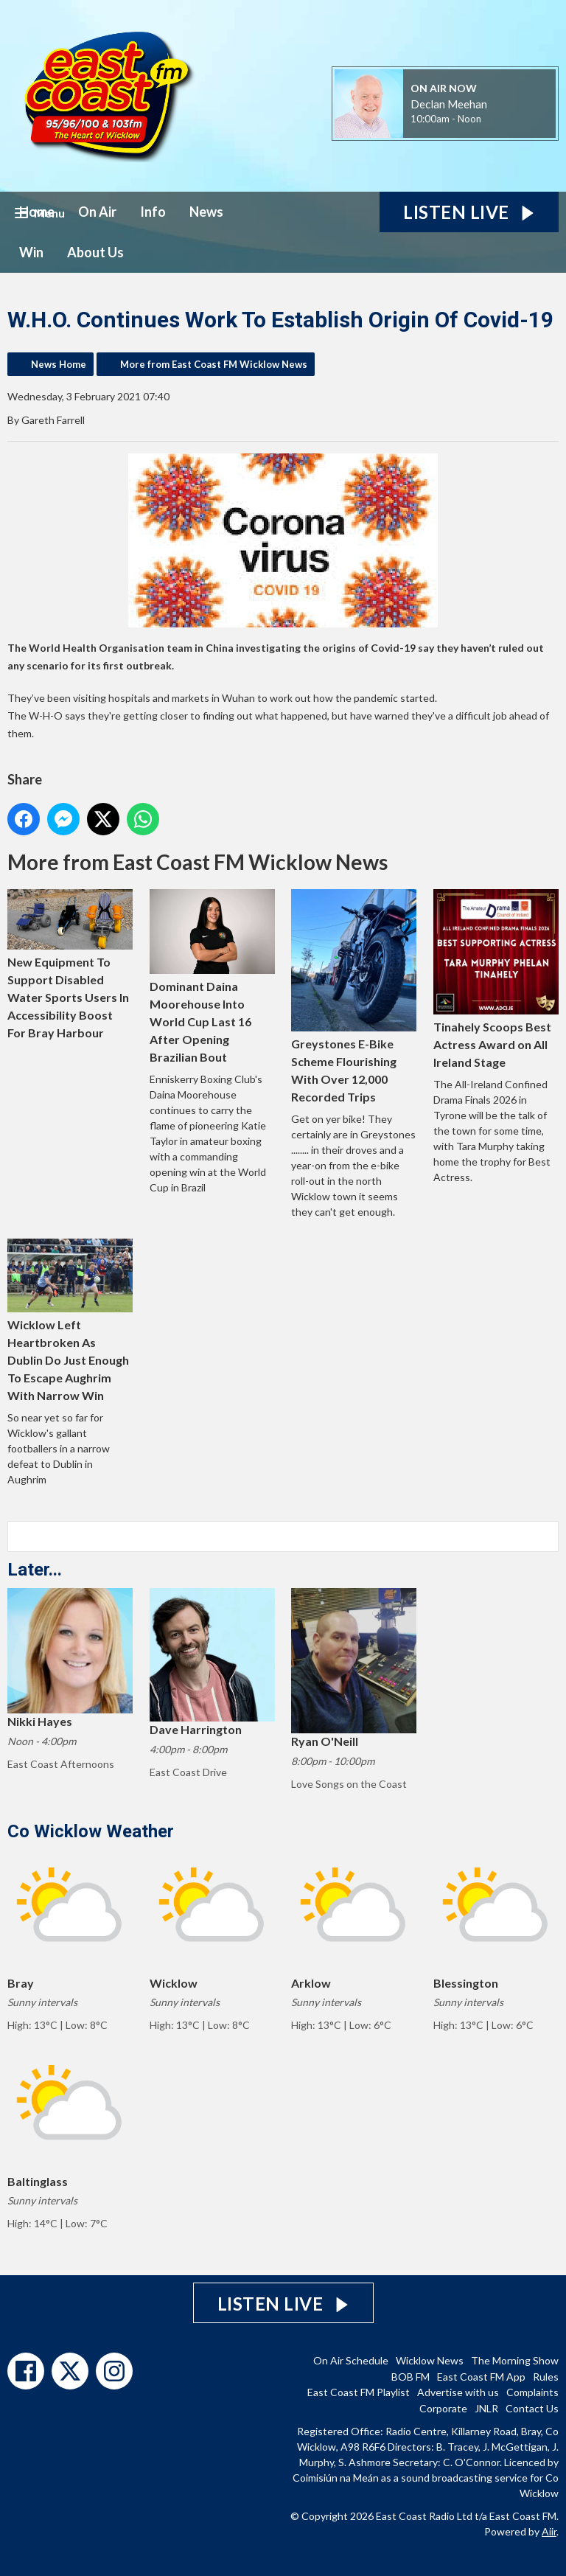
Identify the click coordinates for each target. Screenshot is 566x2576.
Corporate (443, 2408)
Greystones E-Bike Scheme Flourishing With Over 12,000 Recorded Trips (353, 996)
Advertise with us (458, 2392)
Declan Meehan (448, 104)
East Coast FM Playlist (358, 2392)
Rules (546, 2376)
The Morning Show (515, 2360)
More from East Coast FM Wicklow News (213, 364)
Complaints (532, 2392)
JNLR (486, 2408)
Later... (34, 1569)
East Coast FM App (481, 2376)
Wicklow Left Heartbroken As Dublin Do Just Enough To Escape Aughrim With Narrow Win (70, 1320)
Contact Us (532, 2408)
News (206, 211)
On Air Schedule (350, 2360)
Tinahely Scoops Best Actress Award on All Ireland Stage (496, 979)
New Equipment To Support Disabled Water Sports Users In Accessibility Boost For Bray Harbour (70, 964)
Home (37, 211)
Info (153, 211)
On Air (97, 211)
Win (31, 252)
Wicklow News (430, 2360)
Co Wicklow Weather (90, 1831)
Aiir (549, 2531)
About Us (95, 252)
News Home (58, 364)
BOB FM (410, 2376)
